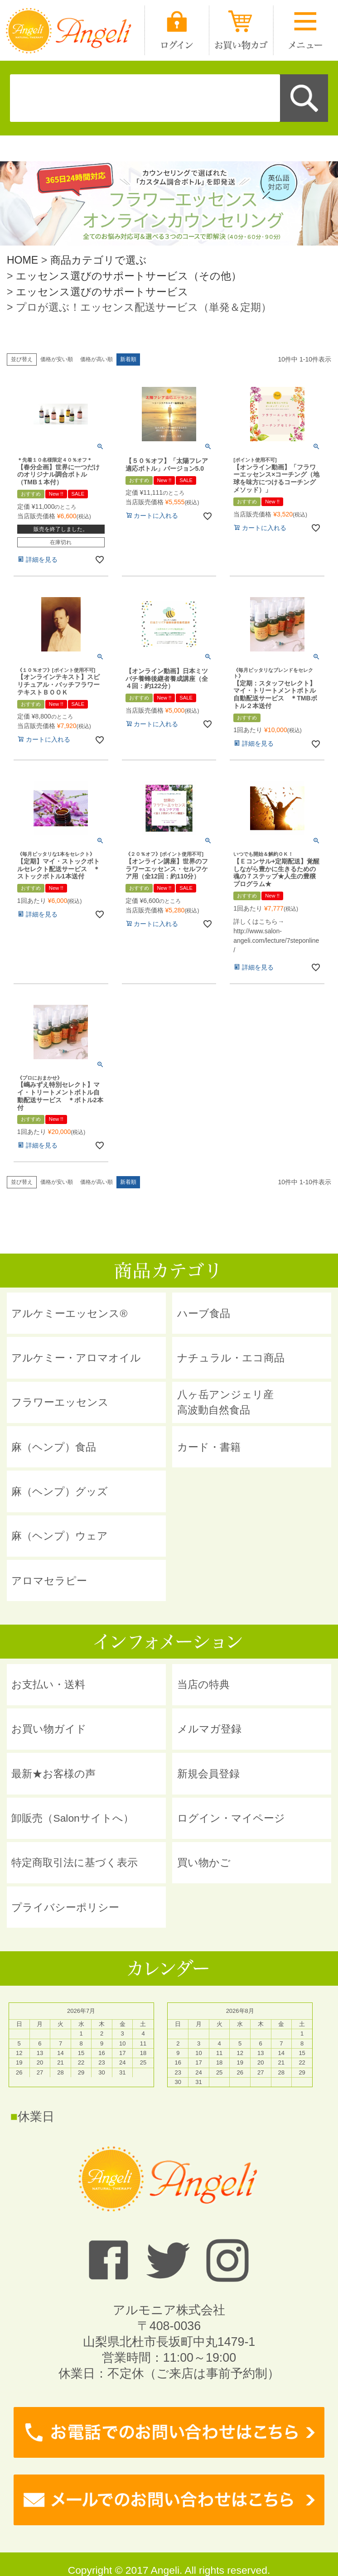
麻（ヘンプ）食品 (53, 1447)
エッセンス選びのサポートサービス (102, 292)
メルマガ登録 (209, 1729)
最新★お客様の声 (53, 1774)
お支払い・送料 (48, 1684)
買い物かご (204, 1862)
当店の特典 (203, 1684)
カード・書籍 (209, 1447)
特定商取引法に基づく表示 (74, 1862)
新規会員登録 (208, 1774)
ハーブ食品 (203, 1313)
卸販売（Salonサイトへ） (72, 1818)
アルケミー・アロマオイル (76, 1358)
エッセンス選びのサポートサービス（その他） (128, 276)
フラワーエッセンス (60, 1402)
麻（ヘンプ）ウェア (59, 1536)
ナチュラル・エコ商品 (231, 1358)
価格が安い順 (56, 359)
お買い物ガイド (49, 1729)
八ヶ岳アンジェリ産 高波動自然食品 (225, 1402)
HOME (22, 260)
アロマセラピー (49, 1581)
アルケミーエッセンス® (69, 1313)
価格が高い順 (96, 359)
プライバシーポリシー (65, 1907)
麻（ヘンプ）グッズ (59, 1491)
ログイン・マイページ (231, 1818)
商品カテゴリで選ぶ (98, 260)
